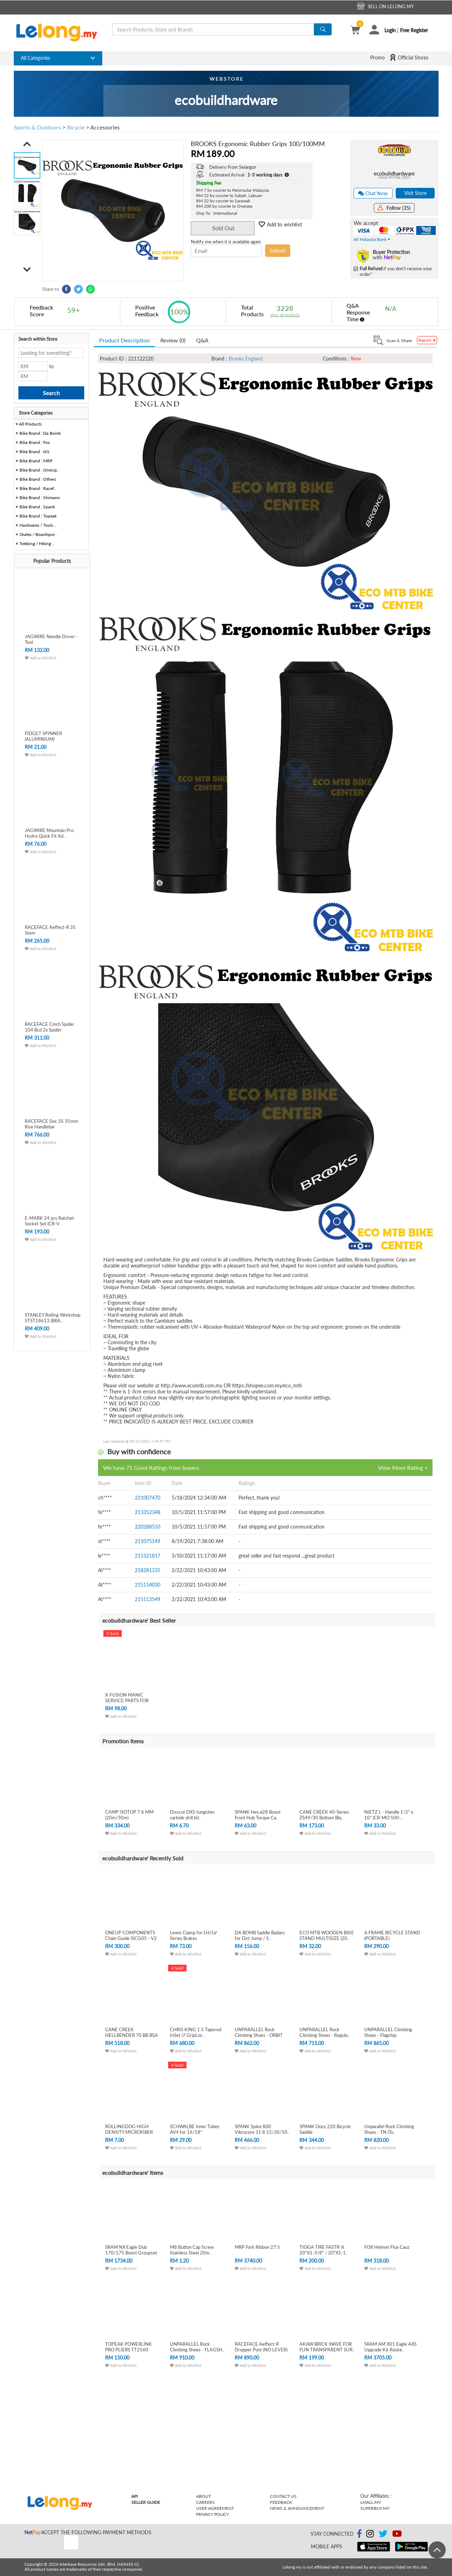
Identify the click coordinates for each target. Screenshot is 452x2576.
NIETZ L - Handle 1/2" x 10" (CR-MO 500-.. (388, 1814)
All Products (30, 424)
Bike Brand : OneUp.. (39, 470)
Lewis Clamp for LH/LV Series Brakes (193, 1935)
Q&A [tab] (202, 340)
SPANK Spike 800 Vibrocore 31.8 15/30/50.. (262, 2129)
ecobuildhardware (394, 173)
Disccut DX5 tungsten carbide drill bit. (192, 1814)
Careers (205, 2502)
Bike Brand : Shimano (39, 497)
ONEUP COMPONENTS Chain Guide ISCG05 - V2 (131, 1935)
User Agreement (215, 2508)
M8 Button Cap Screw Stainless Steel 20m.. (192, 2250)
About (203, 2496)
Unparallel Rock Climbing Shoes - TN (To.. (389, 2129)
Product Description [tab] (124, 340)
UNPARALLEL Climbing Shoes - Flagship (388, 2032)
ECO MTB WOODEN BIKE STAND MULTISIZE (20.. (326, 1935)
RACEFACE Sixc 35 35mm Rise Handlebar (51, 1124)
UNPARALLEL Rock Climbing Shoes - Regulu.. (324, 2032)
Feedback (281, 2502)
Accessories (105, 127)
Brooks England (246, 359)
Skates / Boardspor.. (38, 534)
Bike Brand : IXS (34, 451)
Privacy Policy (212, 2514)
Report (427, 340)
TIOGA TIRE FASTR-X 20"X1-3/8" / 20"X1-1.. (323, 2250)
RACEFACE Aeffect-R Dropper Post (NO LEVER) (261, 2346)
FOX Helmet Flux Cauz (387, 2247)
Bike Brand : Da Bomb (40, 433)
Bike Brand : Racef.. (37, 488)
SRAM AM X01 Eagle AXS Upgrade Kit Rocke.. (390, 2346)
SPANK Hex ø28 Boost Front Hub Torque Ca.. (258, 1814)
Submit (278, 250)
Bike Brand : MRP (35, 460)
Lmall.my (370, 2502)
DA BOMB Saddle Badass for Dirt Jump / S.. (260, 1935)
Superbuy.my (374, 2508)
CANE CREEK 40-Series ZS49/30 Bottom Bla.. (324, 1814)
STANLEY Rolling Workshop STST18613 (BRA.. (52, 1317)
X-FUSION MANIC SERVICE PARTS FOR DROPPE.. (127, 1700)
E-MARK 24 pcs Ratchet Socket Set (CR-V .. (49, 1220)
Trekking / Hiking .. (36, 543)
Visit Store (415, 193)
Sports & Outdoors (37, 127)
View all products (285, 314)
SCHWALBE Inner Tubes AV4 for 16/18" (194, 2129)
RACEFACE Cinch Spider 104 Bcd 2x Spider (49, 1027)
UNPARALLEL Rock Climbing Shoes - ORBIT (259, 2032)
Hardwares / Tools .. (37, 525)
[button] (27, 144)
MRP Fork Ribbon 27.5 (257, 2247)
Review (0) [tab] (172, 340)
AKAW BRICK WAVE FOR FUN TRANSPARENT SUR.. (327, 2346)
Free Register (414, 30)
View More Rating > (403, 1467)
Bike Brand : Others (37, 479)
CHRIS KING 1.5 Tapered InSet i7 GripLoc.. (195, 2032)
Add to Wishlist (40, 657)
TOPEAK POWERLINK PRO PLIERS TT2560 (128, 2346)
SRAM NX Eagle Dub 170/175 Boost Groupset (131, 2250)
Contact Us (283, 2496)
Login (390, 30)
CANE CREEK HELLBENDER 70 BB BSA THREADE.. (131, 2035)
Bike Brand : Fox (34, 442)
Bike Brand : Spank (37, 506)
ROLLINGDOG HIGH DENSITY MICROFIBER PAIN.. (129, 2132)
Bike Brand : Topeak (38, 516)
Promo (377, 57)
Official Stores (408, 57)
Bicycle (76, 127)
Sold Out (223, 228)
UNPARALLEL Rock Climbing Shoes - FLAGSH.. (197, 2346)
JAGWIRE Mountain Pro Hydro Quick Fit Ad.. (49, 833)
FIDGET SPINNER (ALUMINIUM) (43, 736)
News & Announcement (297, 2508)
